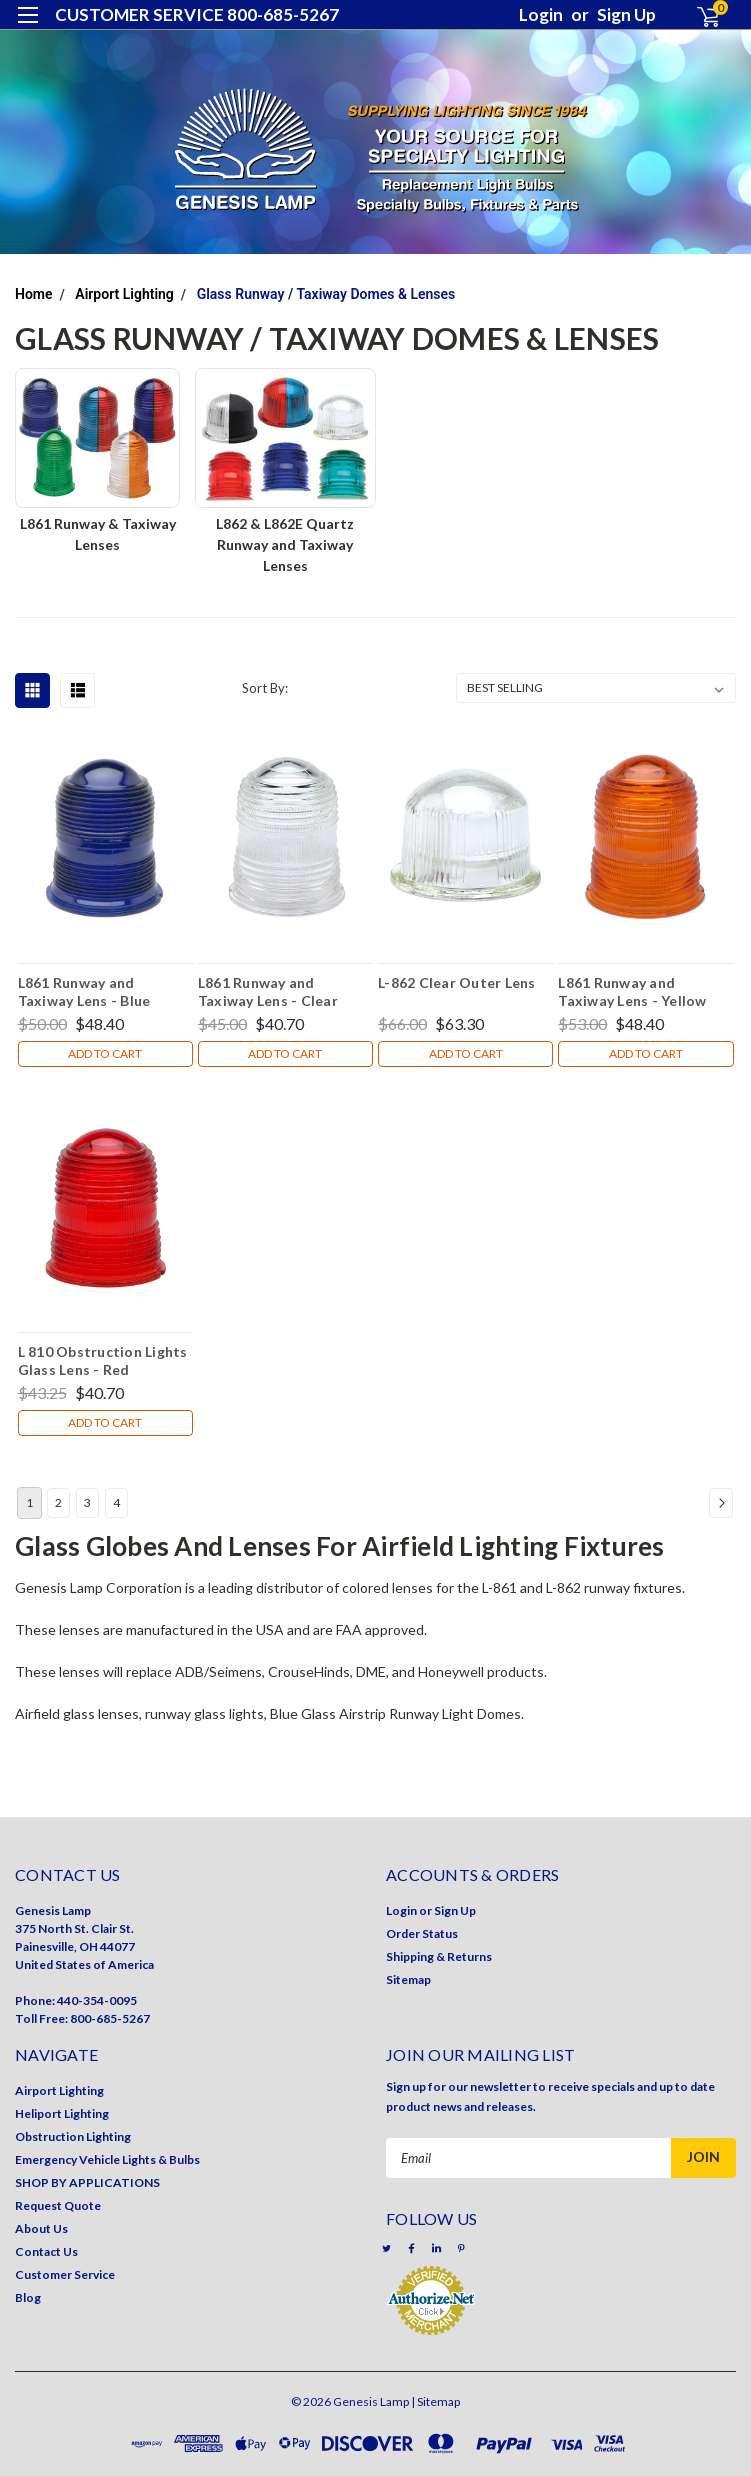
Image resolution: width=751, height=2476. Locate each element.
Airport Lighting (124, 294)
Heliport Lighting (62, 2113)
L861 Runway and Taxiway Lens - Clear (268, 991)
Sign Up (626, 14)
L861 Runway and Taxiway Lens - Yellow (632, 991)
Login (541, 14)
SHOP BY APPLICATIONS (87, 2182)
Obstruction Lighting (73, 2136)
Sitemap (408, 1979)
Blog (28, 2297)
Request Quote (58, 2205)
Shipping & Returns (439, 1956)
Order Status (422, 1933)
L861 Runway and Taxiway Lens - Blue (84, 991)
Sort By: (265, 688)
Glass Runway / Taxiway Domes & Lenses (326, 294)
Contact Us (46, 2251)
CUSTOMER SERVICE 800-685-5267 (197, 14)
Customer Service (65, 2274)
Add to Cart (105, 1053)
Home (34, 294)
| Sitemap (435, 2401)
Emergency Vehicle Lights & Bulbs (107, 2159)
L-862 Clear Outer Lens (457, 982)
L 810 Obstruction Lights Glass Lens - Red (103, 1360)
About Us (41, 2228)
